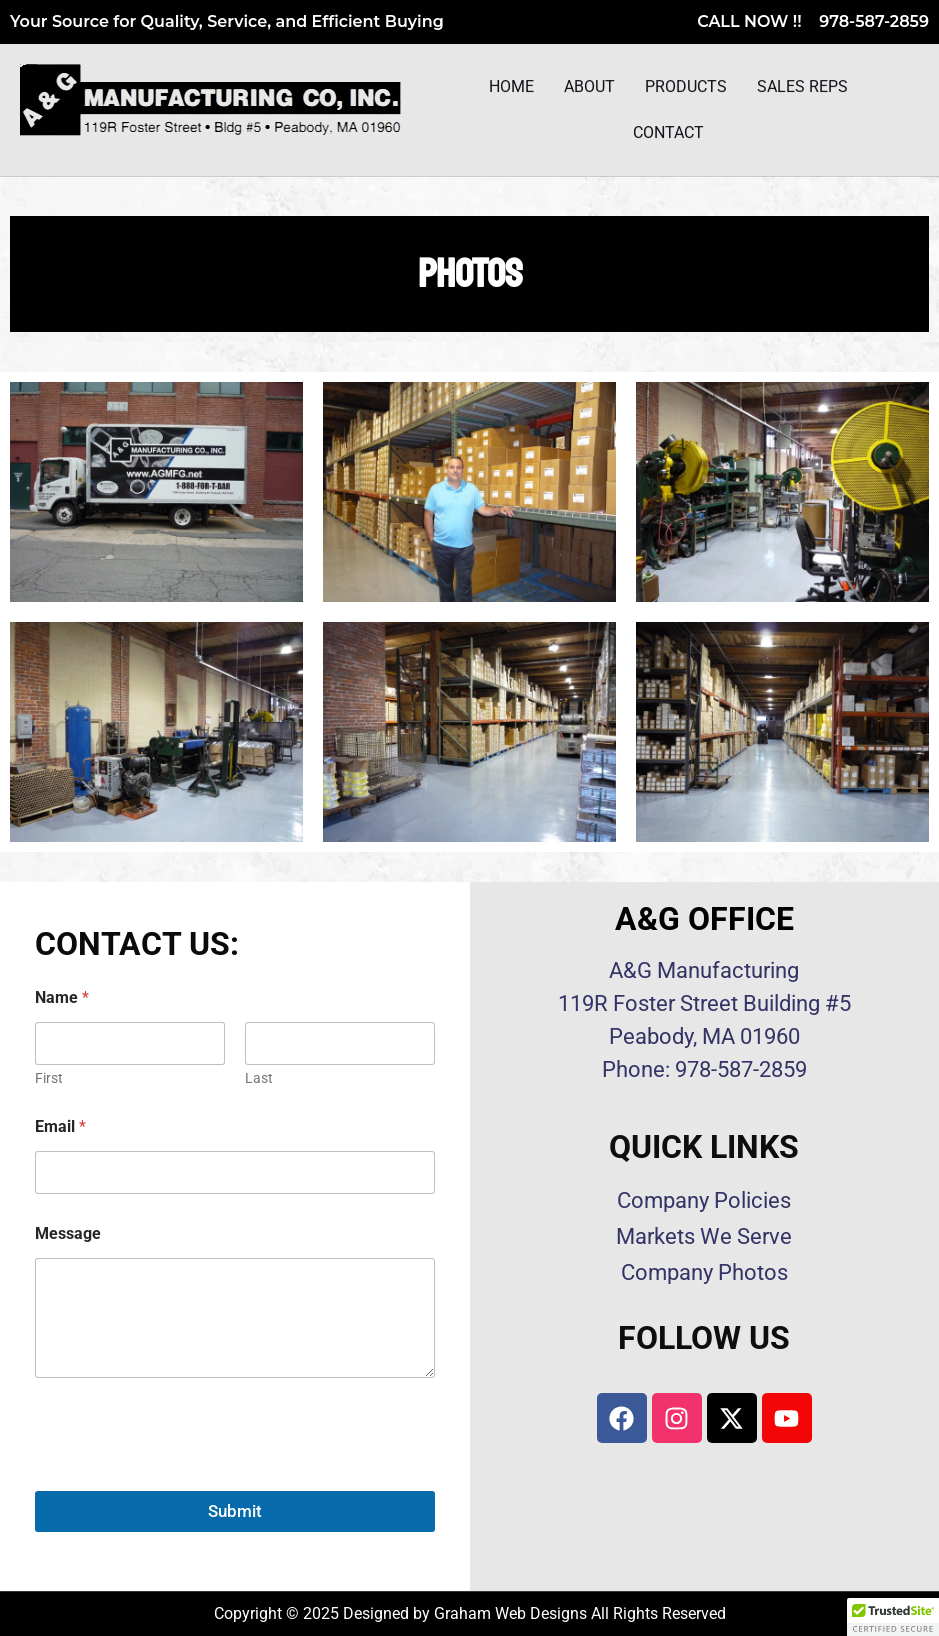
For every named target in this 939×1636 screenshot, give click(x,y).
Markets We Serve (704, 1236)
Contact (668, 134)
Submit (235, 1511)
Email (60, 1126)
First (49, 1078)
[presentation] (187, 1478)
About (589, 88)
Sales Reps (802, 88)
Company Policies (704, 1200)
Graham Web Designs (510, 1613)
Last (259, 1078)
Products (686, 88)
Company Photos (704, 1272)
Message (68, 1233)
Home (511, 88)
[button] (893, 1617)
